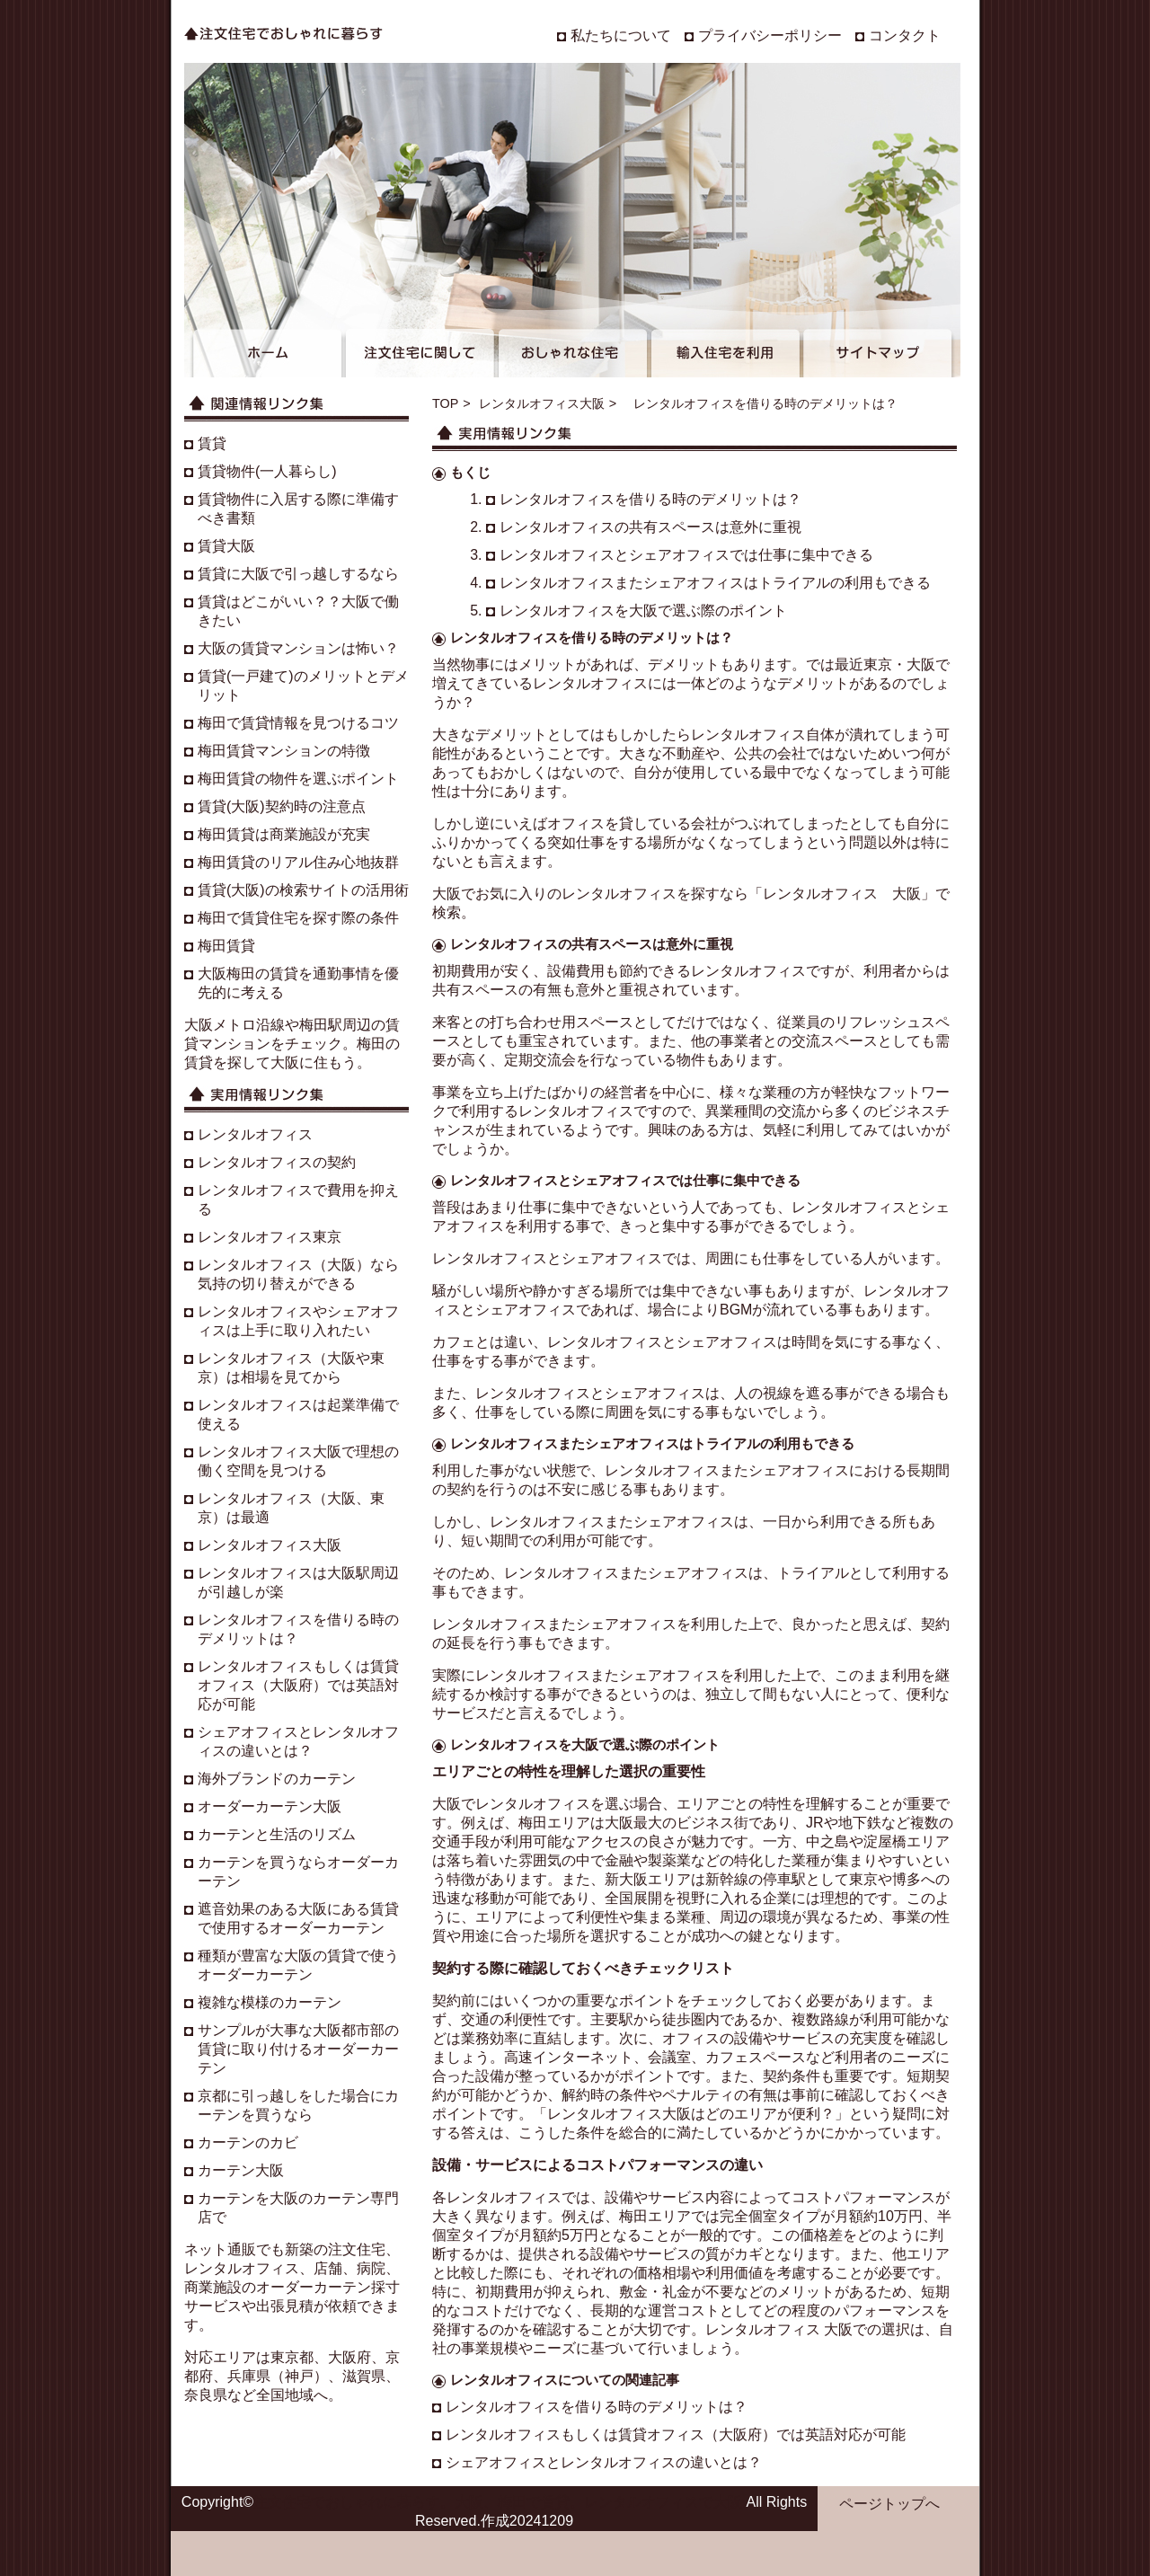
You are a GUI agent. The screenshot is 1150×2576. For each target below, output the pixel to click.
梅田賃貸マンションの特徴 (284, 750)
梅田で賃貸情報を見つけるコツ (298, 722)
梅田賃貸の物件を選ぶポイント (298, 778)
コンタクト (905, 35)
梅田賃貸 (226, 945)
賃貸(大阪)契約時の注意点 (282, 806)
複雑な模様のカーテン (269, 2002)
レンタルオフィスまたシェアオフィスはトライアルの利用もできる (715, 582)
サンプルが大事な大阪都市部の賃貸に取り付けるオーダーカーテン (298, 2049)
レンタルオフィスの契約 (277, 1162)
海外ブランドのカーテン (277, 1778)
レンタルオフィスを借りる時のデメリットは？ (650, 499)
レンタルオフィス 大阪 (842, 893)
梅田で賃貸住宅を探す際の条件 (298, 917)
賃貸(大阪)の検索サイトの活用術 (303, 890)
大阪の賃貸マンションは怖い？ (298, 648)
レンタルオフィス (590, 683)
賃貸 (212, 443)
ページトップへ (889, 2503)
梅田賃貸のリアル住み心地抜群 (298, 862)
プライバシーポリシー (770, 35)
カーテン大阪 (241, 2170)
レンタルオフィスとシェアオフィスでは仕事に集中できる (686, 554)
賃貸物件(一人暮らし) (267, 471)
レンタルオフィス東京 (269, 1236)
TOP (445, 403)
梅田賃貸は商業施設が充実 (284, 834)
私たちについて (621, 35)
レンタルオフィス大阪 (542, 403)
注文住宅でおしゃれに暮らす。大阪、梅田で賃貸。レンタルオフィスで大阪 (497, 2502)
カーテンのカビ (248, 2142)
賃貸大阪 (226, 545)
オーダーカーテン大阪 (269, 1806)
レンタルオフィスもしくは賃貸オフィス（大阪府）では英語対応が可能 (676, 2434)
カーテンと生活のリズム (277, 1834)
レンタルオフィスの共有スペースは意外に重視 (650, 527)
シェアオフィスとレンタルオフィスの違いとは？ (604, 2462)
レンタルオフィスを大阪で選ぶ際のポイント (643, 610)
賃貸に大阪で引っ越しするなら (298, 573)
